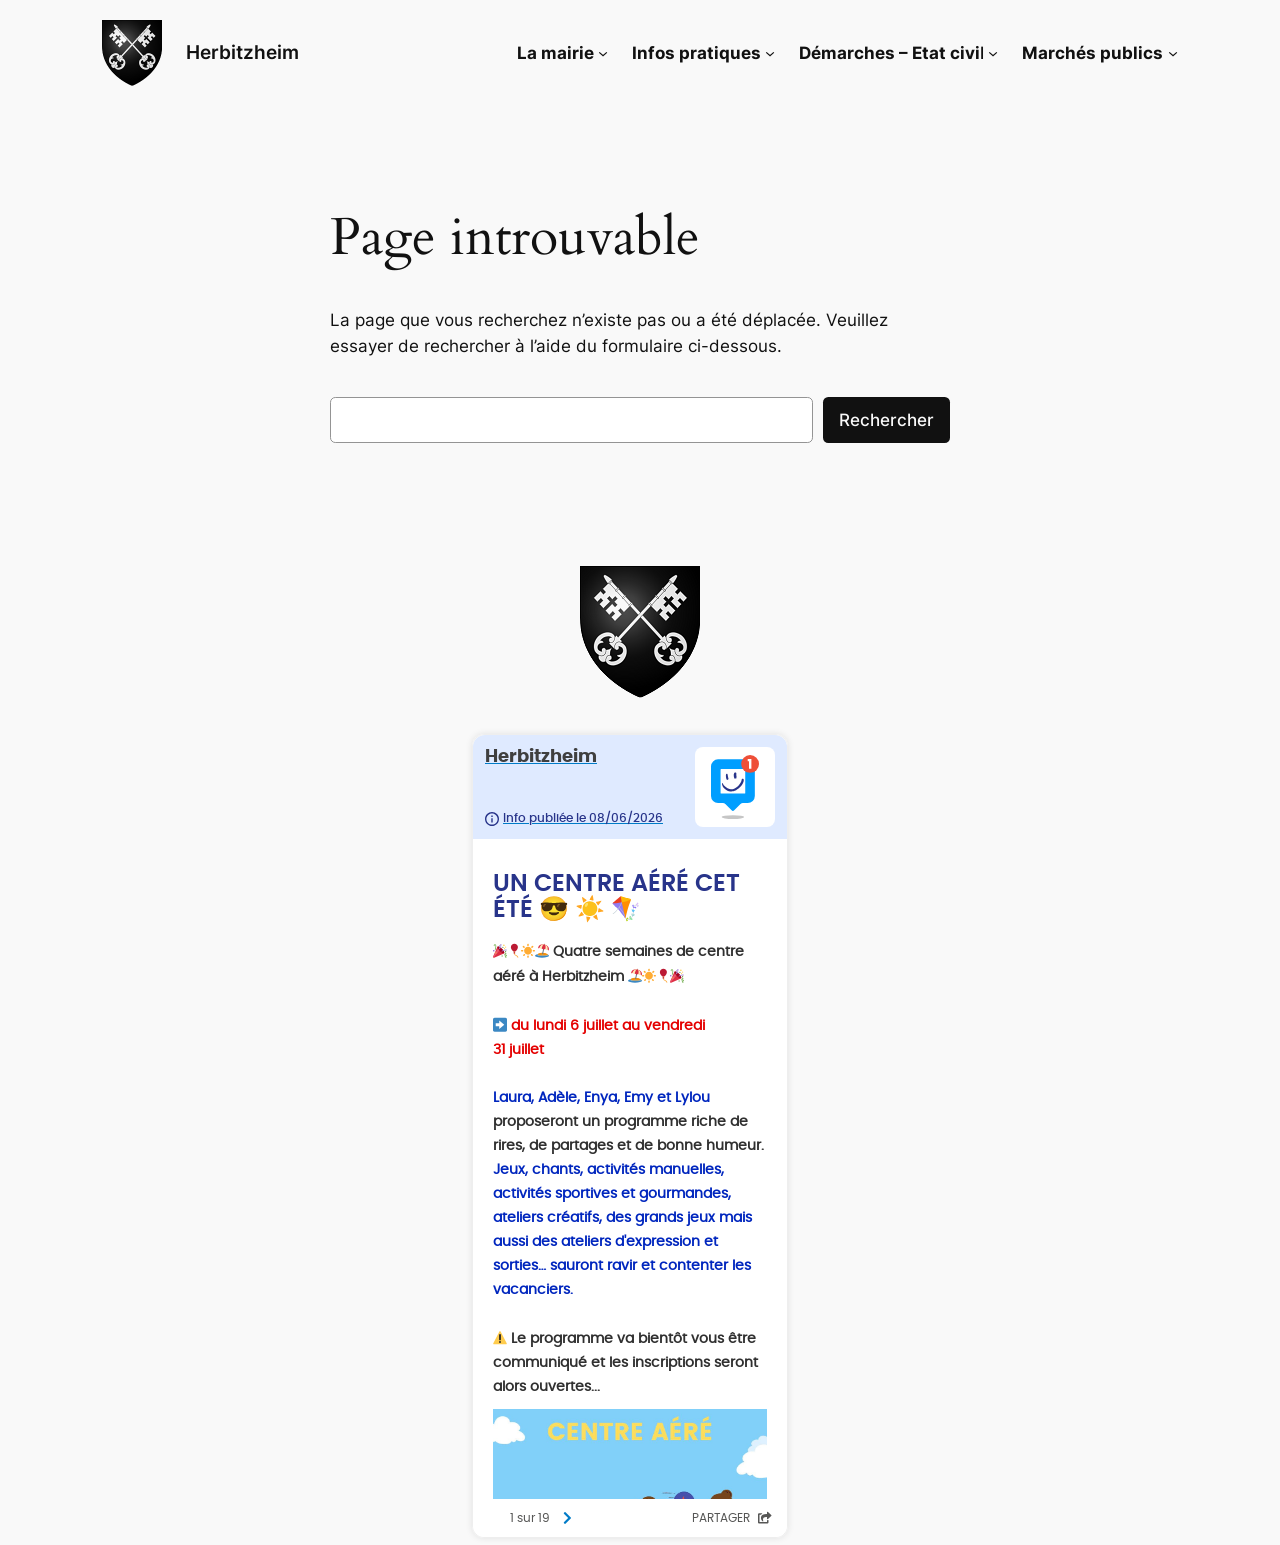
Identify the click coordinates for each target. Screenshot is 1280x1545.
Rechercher (886, 420)
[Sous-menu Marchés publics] (1173, 53)
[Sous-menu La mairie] (603, 53)
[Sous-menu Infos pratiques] (770, 53)
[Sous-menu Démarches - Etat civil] (993, 53)
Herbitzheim (242, 52)
